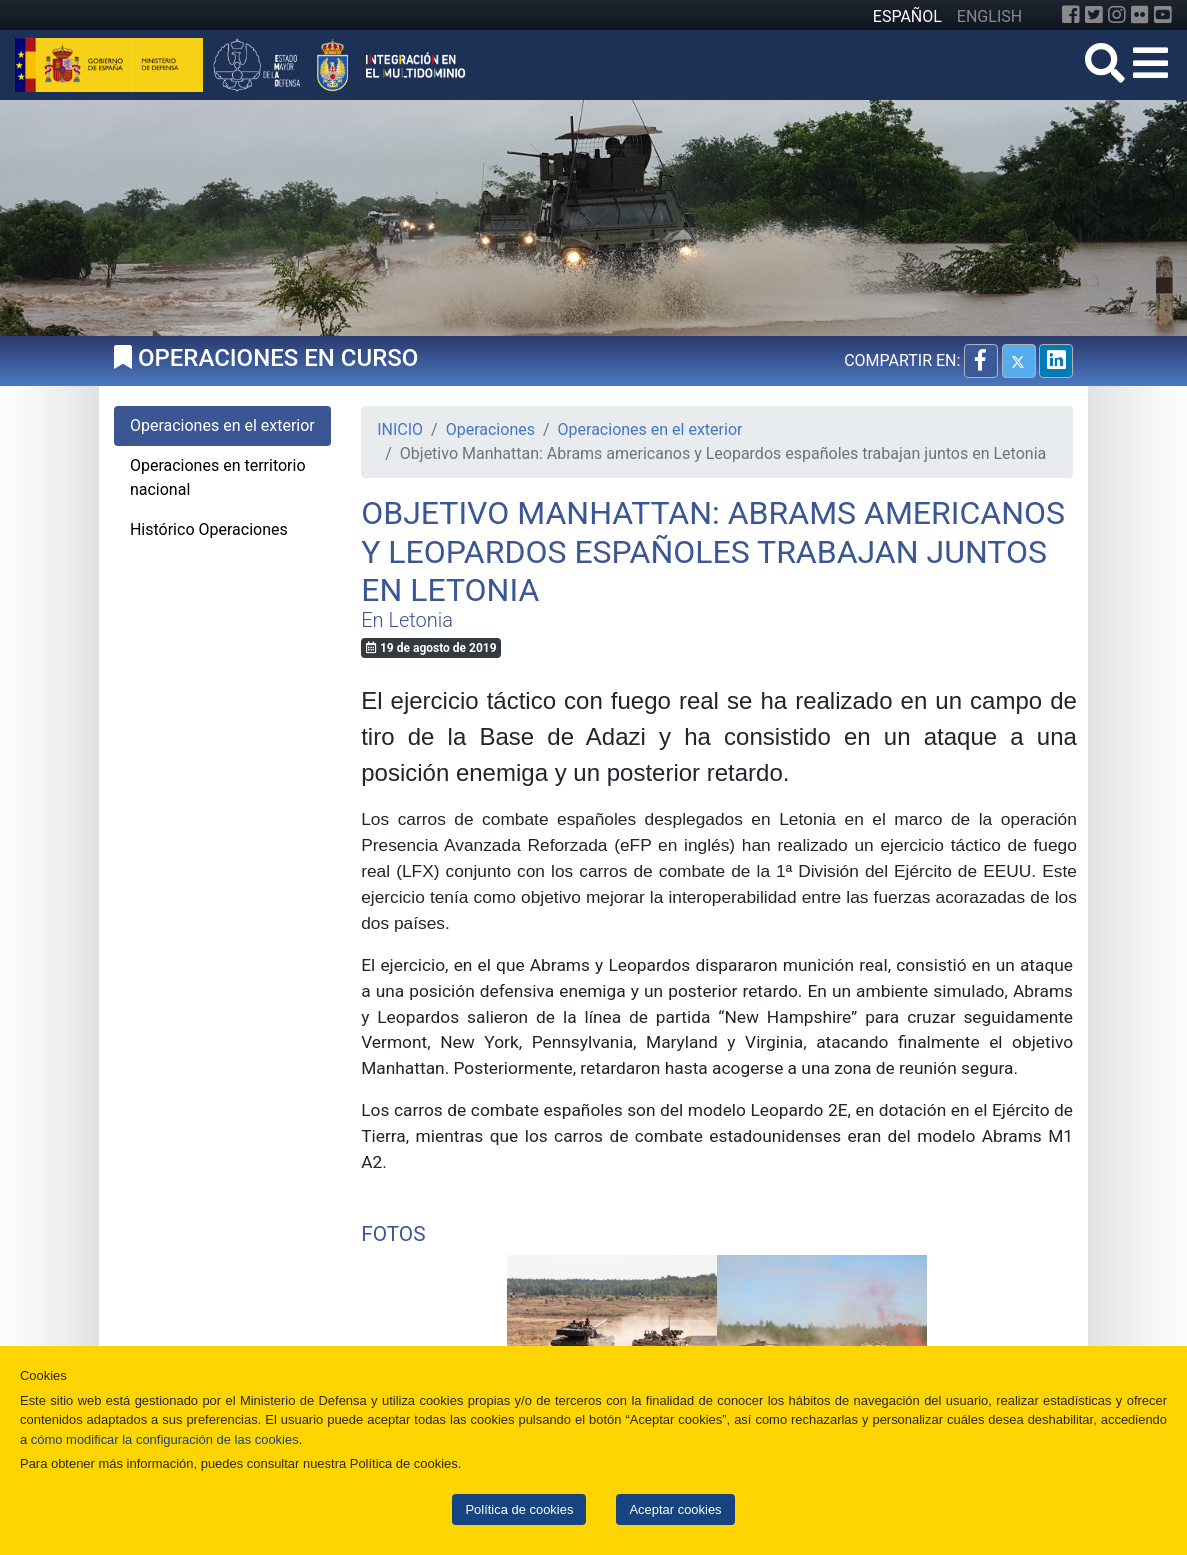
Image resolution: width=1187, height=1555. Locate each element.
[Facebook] (1071, 15)
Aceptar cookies (675, 1509)
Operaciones (490, 429)
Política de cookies (519, 1509)
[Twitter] (1094, 15)
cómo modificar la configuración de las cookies (165, 1439)
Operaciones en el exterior (650, 429)
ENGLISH (989, 16)
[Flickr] (1140, 15)
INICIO (400, 429)
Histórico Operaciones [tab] (209, 529)
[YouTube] (1163, 15)
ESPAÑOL (907, 16)
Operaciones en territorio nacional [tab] (218, 477)
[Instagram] (1117, 15)
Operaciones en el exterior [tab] (222, 425)
